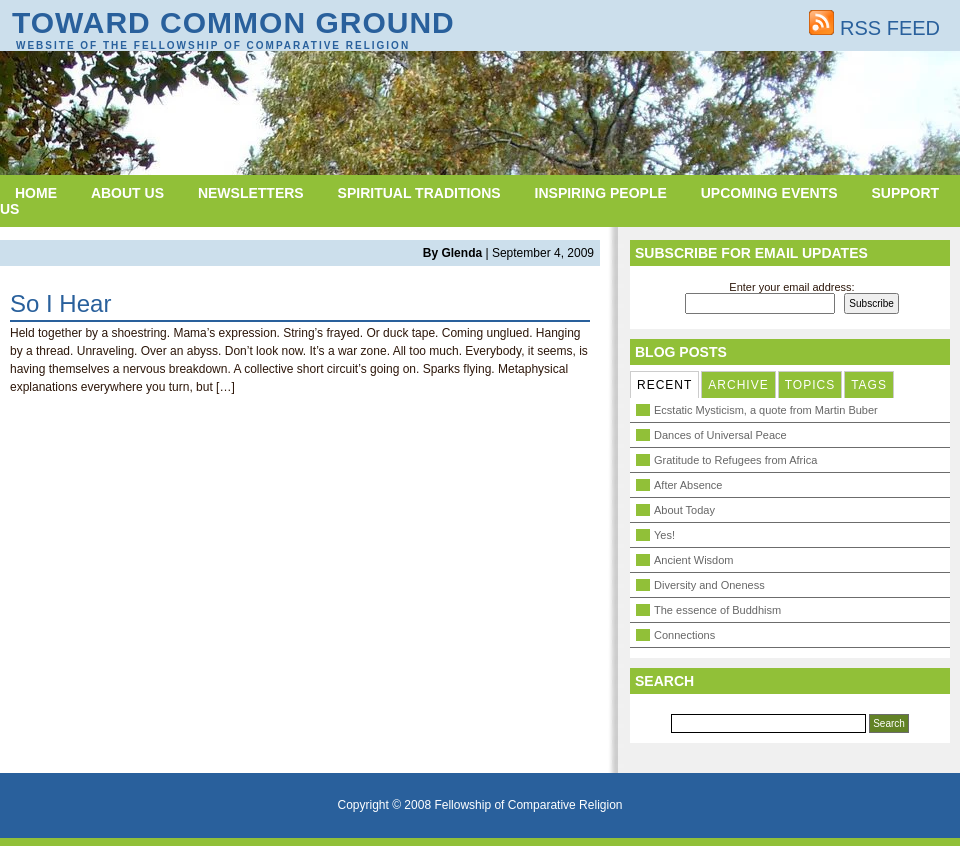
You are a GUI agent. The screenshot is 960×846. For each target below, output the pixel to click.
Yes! (664, 535)
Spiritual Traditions (419, 193)
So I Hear (60, 303)
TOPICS (810, 385)
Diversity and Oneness (709, 585)
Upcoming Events (769, 193)
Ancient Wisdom (693, 560)
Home (36, 193)
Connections (684, 635)
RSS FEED (874, 28)
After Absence (688, 485)
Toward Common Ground (233, 22)
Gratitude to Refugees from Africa (735, 460)
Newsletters (251, 193)
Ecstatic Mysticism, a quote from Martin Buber (766, 410)
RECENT (664, 385)
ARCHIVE (738, 385)
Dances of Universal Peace (720, 435)
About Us (127, 193)
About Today (684, 510)
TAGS (869, 385)
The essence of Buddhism (717, 610)
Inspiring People (601, 193)
